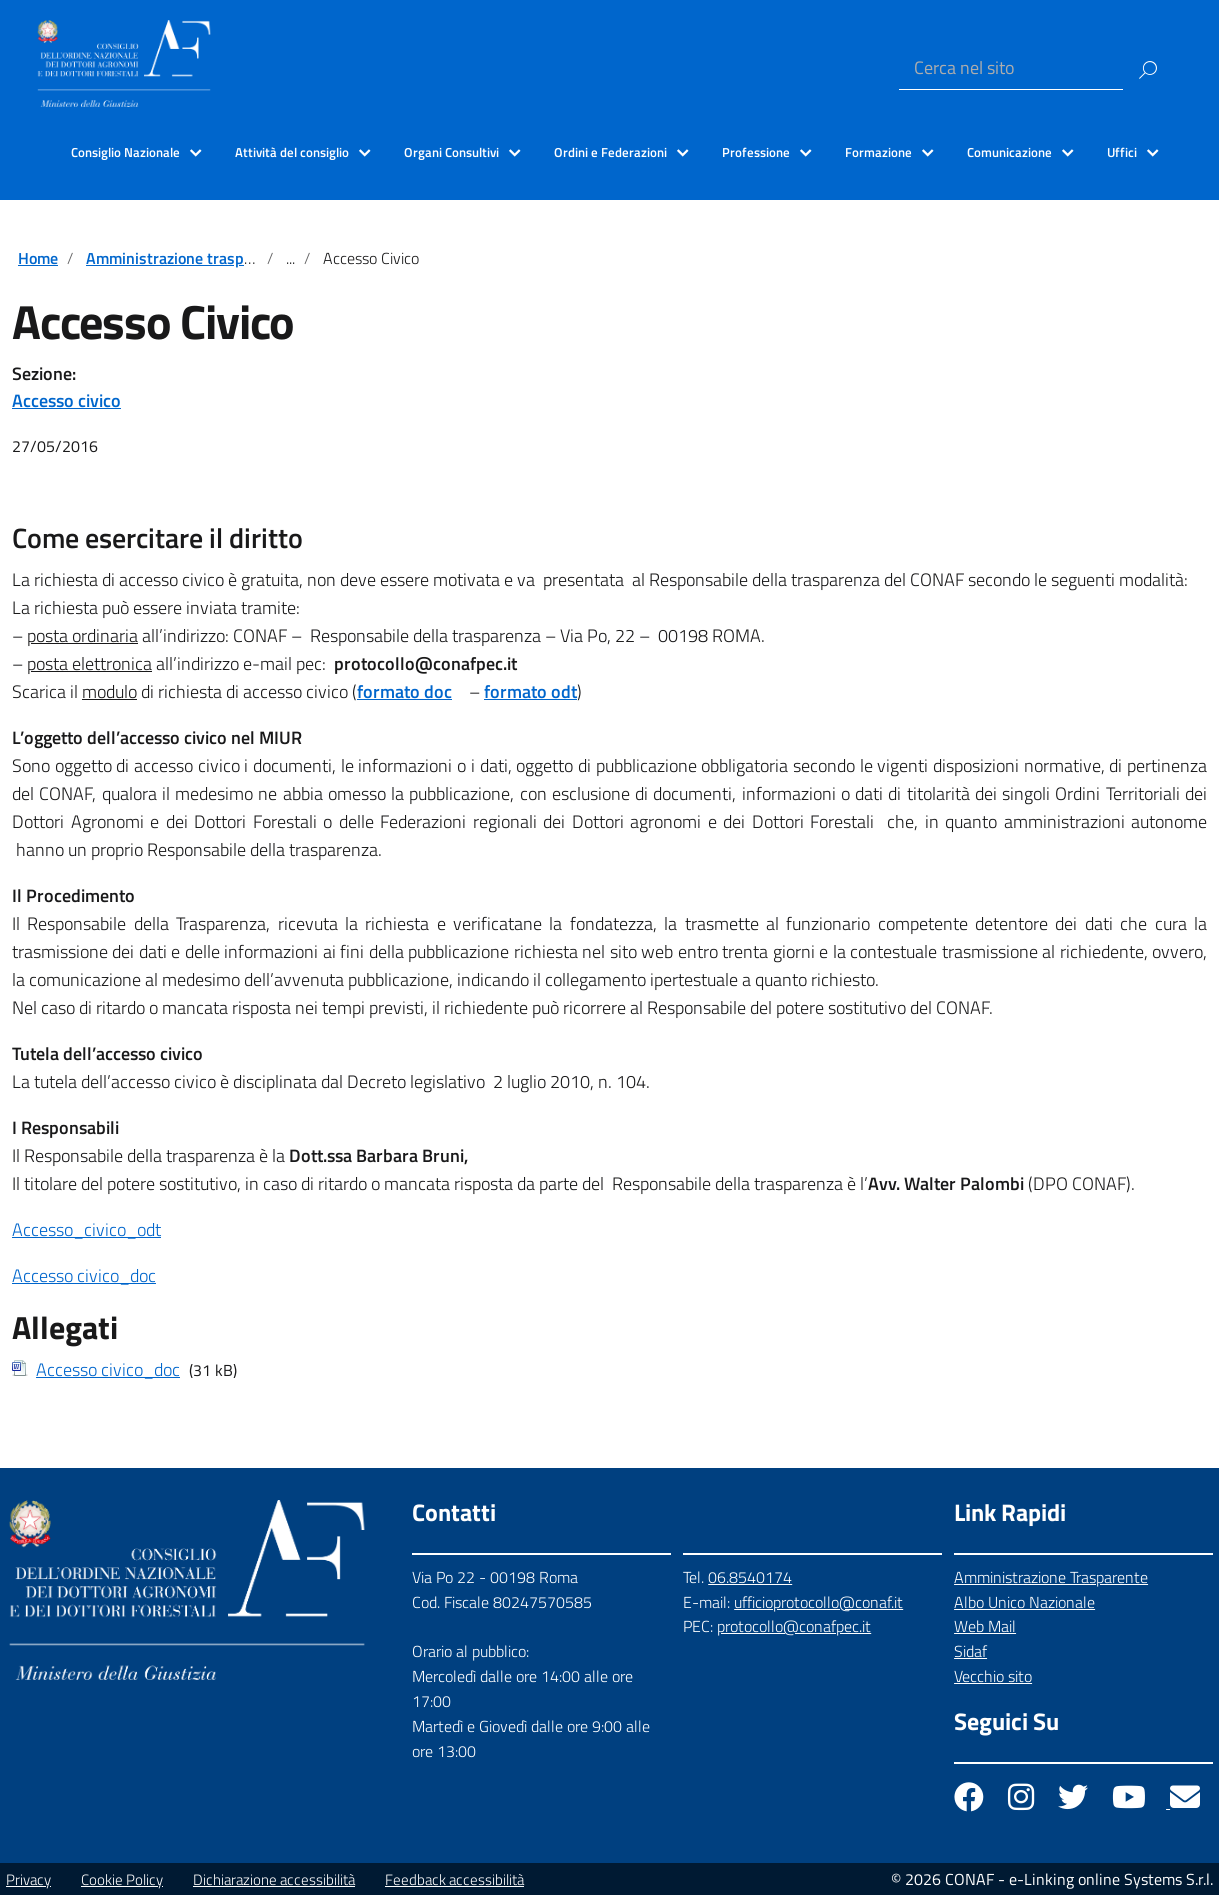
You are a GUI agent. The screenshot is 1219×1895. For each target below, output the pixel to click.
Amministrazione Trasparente (1051, 1577)
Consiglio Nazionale (125, 152)
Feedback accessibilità (454, 1879)
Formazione (878, 152)
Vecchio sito (993, 1676)
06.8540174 (750, 1577)
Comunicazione (1009, 152)
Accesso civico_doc (84, 1275)
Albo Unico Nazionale (1024, 1602)
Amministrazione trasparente (187, 258)
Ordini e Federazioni (610, 152)
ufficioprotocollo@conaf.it (818, 1602)
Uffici (1122, 152)
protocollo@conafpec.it (794, 1626)
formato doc (404, 691)
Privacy (28, 1879)
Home (38, 258)
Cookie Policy (122, 1879)
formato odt (530, 691)
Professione (756, 152)
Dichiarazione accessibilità (274, 1879)
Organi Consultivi (451, 152)
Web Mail (985, 1626)
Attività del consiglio (292, 152)
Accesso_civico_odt (86, 1229)
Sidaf (970, 1651)
